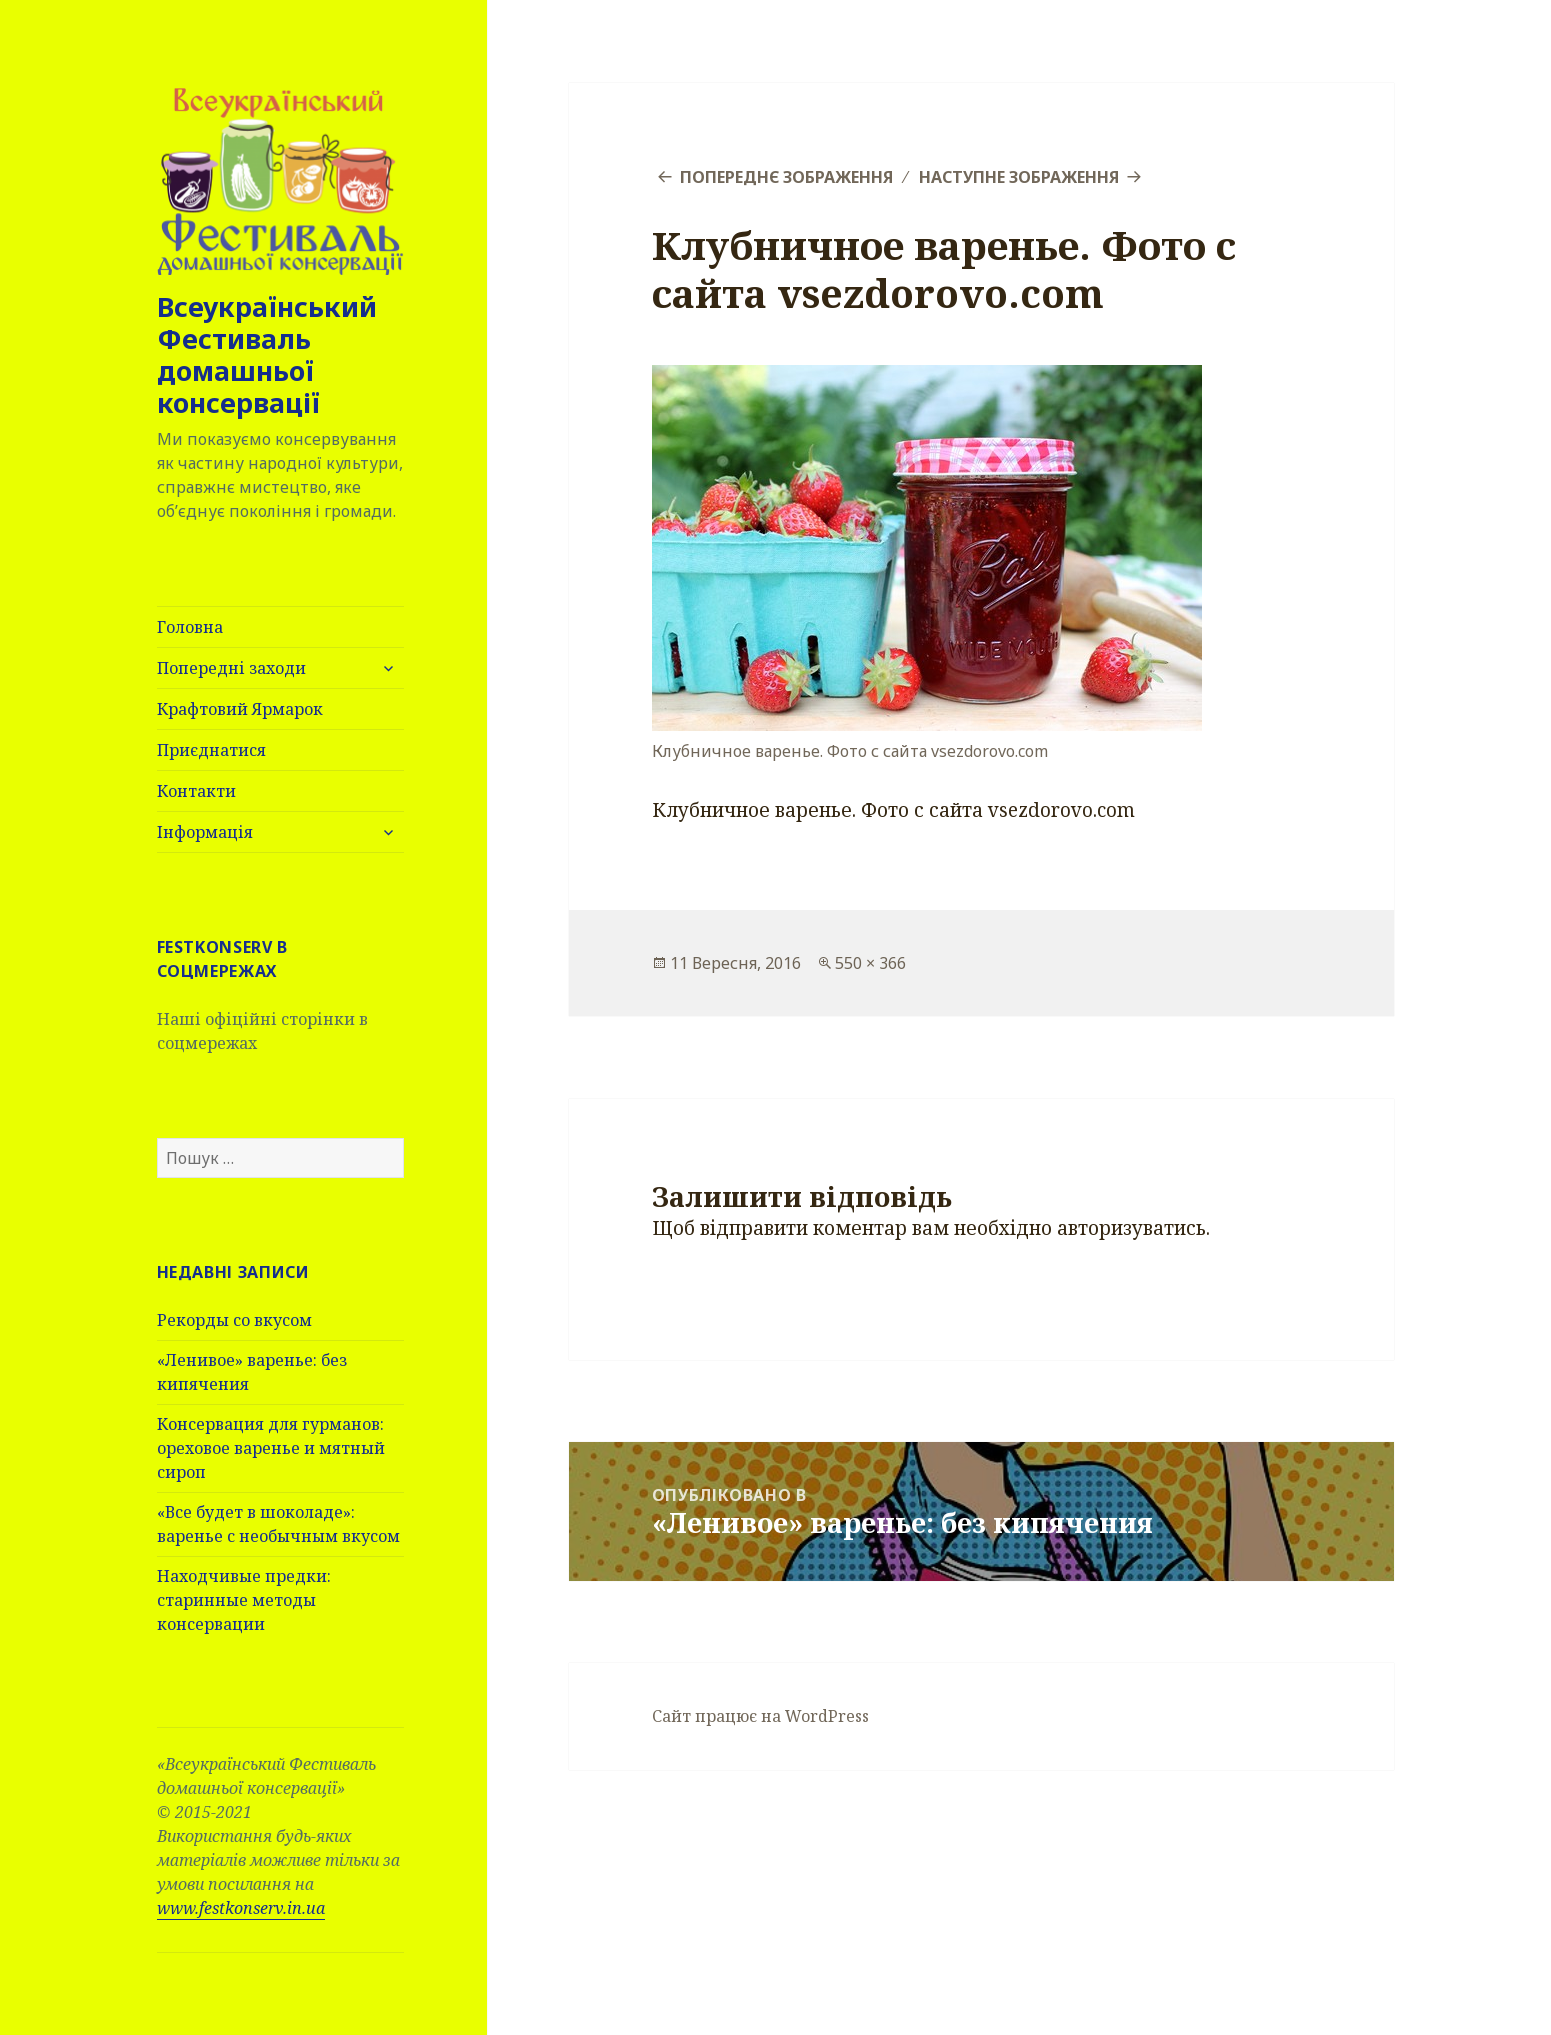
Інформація (205, 832)
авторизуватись (1131, 1228)
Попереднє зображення (786, 177)
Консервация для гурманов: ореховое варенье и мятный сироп (271, 1448)
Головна (190, 627)
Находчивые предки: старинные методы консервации (244, 1600)
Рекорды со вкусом (234, 1320)
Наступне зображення (1019, 177)
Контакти (196, 791)
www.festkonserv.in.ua (241, 1908)
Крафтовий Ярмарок (240, 709)
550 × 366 (870, 963)
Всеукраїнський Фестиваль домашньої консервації (267, 354)
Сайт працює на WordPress (760, 1716)
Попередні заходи (231, 668)
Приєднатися (211, 750)
